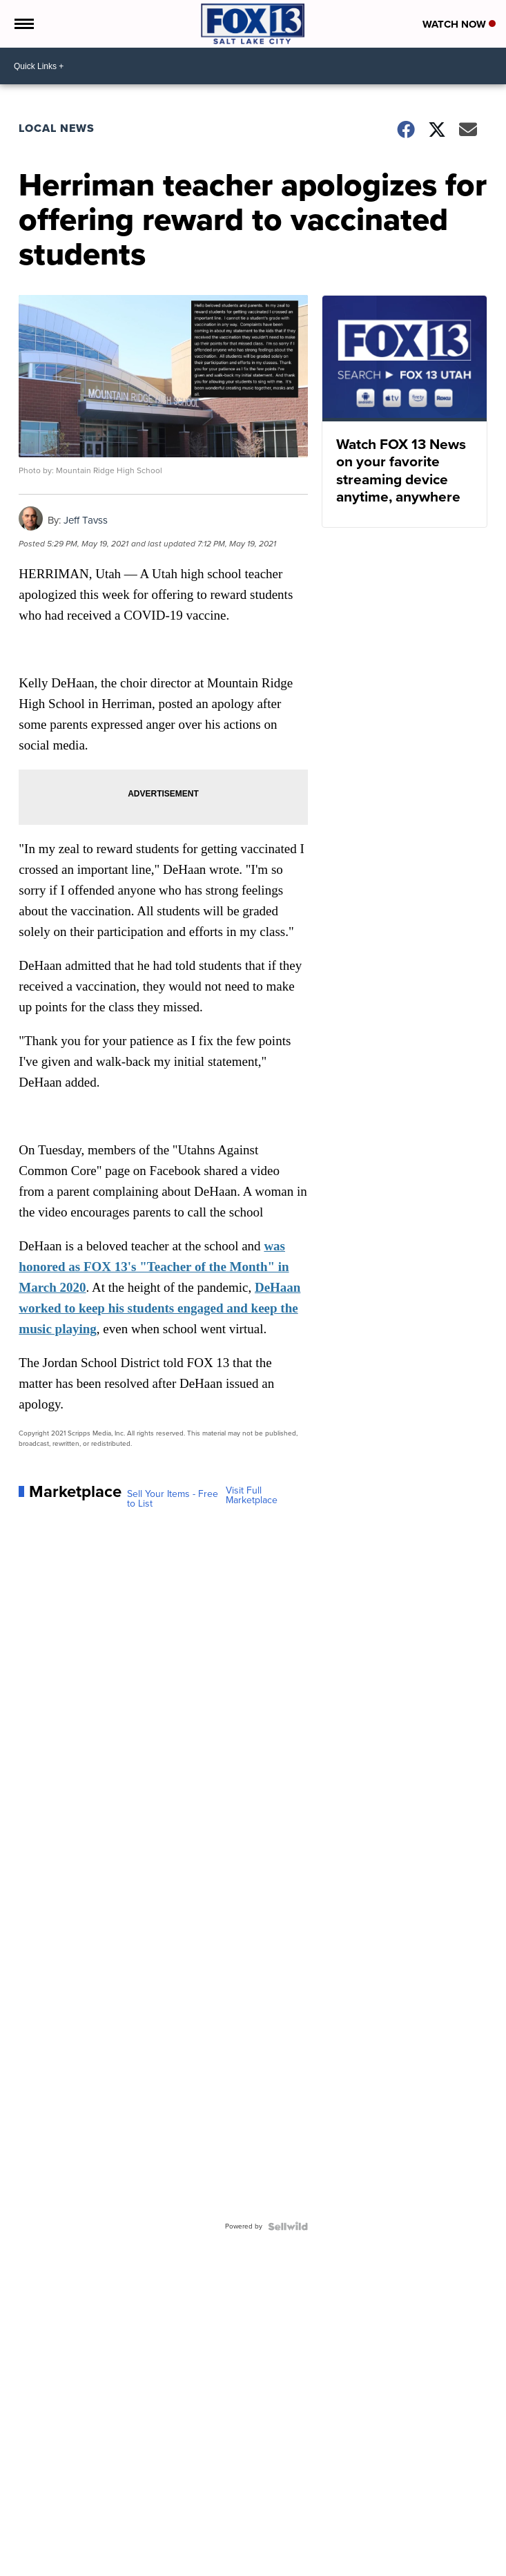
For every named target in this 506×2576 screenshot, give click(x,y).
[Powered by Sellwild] (288, 2226)
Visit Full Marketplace (252, 1495)
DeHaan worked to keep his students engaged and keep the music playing (159, 1308)
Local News (57, 128)
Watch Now (459, 24)
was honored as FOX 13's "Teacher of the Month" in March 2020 (154, 1267)
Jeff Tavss (86, 520)
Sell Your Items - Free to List (172, 1499)
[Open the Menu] (23, 24)
